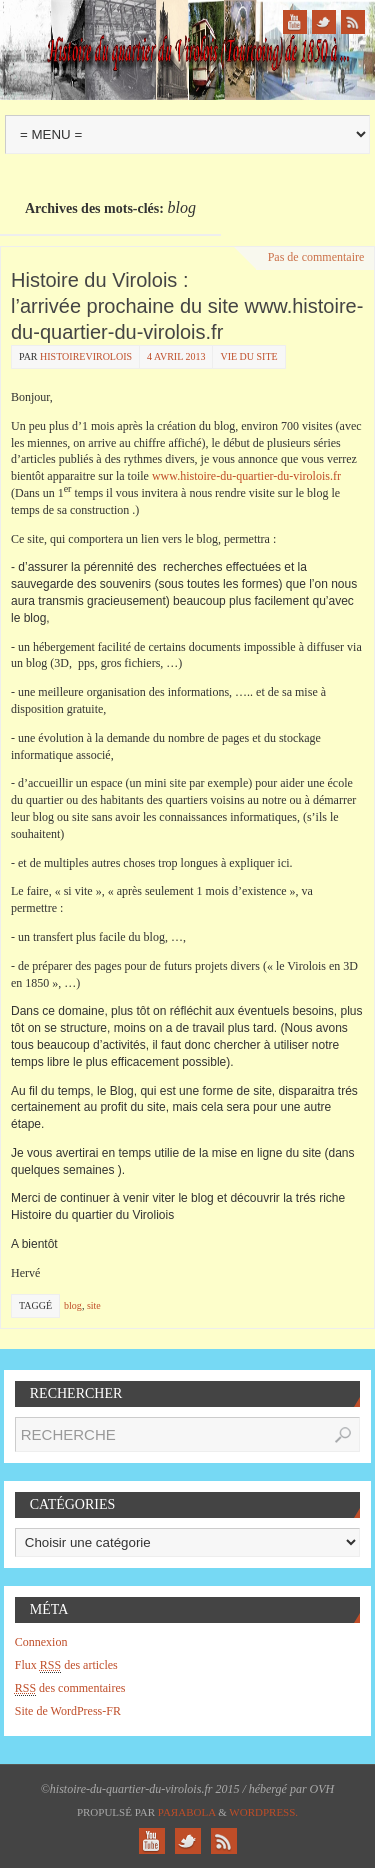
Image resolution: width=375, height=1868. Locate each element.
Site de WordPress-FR (68, 1711)
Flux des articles (66, 1665)
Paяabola (187, 1812)
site (94, 1305)
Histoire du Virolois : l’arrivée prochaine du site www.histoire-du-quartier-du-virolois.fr (187, 306)
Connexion (41, 1642)
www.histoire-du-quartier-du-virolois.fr (245, 476)
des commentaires (70, 1688)
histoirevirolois (86, 356)
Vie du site (248, 356)
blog (73, 1305)
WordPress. (263, 1812)
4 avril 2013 (176, 356)
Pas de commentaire (316, 257)
